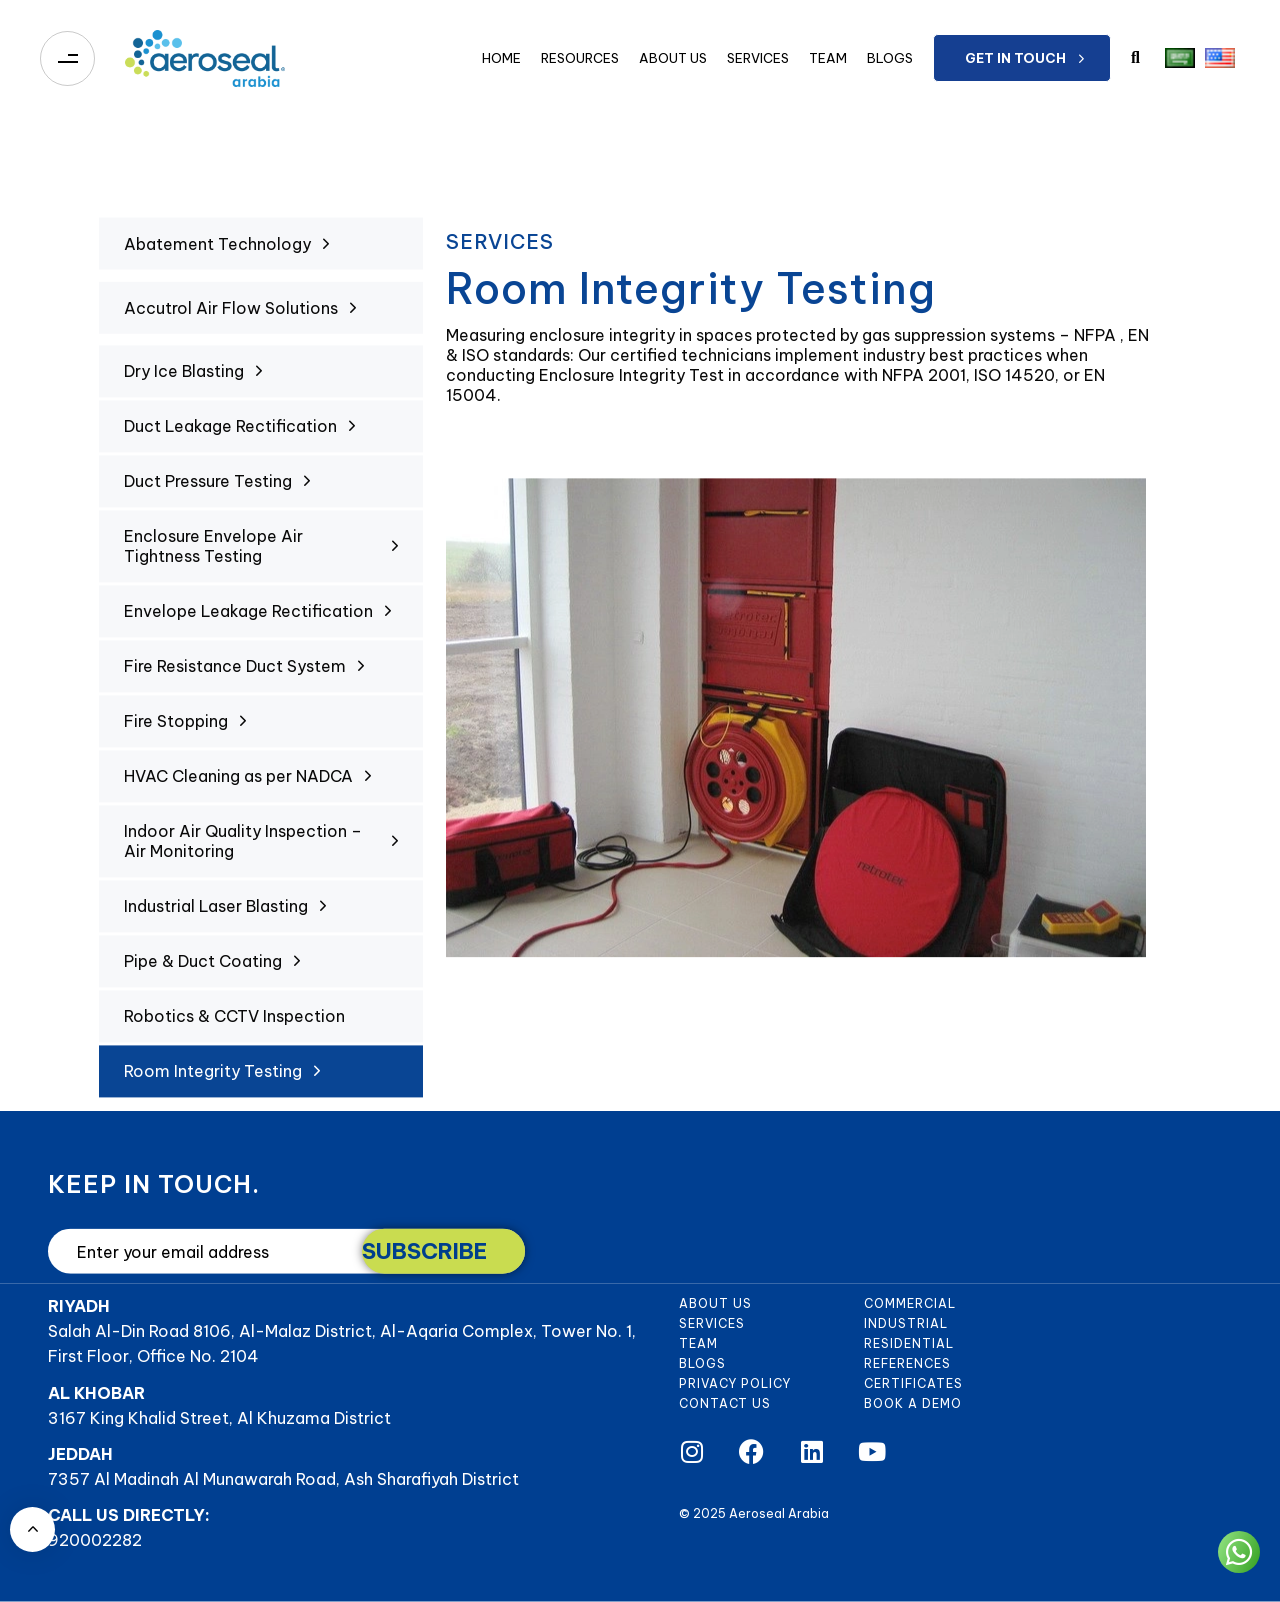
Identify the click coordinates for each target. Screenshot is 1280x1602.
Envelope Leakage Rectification (257, 620)
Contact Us (725, 1403)
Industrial (906, 1323)
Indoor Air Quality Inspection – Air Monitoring (261, 850)
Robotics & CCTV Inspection (234, 1025)
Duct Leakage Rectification (239, 435)
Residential (909, 1343)
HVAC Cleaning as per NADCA (247, 785)
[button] (1135, 58)
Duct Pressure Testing (217, 490)
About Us (673, 58)
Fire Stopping (185, 730)
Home (501, 58)
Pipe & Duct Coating (212, 970)
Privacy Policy (735, 1383)
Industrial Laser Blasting (225, 915)
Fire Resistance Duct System (244, 675)
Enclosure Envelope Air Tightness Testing (261, 555)
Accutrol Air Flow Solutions (240, 325)
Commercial (910, 1303)
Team (828, 58)
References (907, 1363)
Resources (580, 58)
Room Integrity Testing (222, 1080)
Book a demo (913, 1403)
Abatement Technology (226, 267)
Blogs (890, 58)
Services (758, 58)
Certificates (913, 1383)
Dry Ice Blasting (193, 380)
